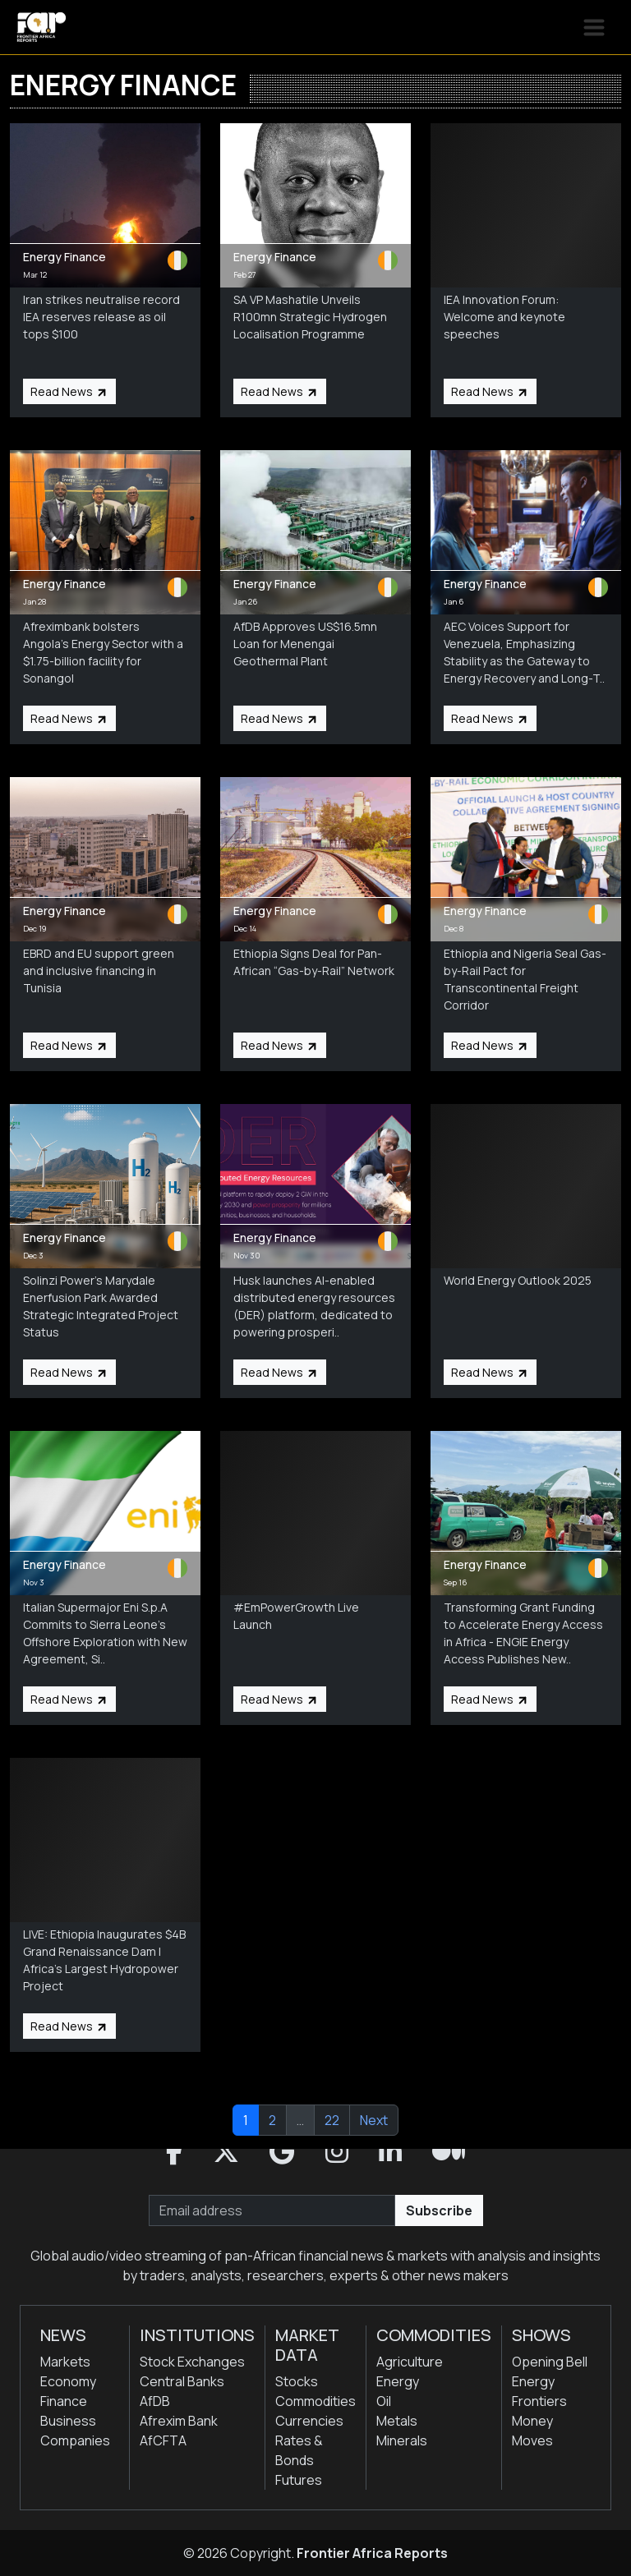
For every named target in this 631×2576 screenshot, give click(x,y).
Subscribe (439, 2210)
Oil (383, 2401)
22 (332, 2120)
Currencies (309, 2421)
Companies (75, 2440)
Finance (63, 2401)
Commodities (315, 2401)
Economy (68, 2381)
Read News (69, 391)
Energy (397, 2381)
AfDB (155, 2401)
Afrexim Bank (179, 2421)
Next (374, 2120)
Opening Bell (549, 2362)
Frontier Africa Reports (372, 2553)
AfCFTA (163, 2440)
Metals (396, 2421)
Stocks (296, 2381)
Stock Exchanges (192, 2362)
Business (68, 2421)
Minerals (401, 2440)
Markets (65, 2362)
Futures (298, 2480)
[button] (174, 2152)
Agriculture (409, 2362)
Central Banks (182, 2381)
